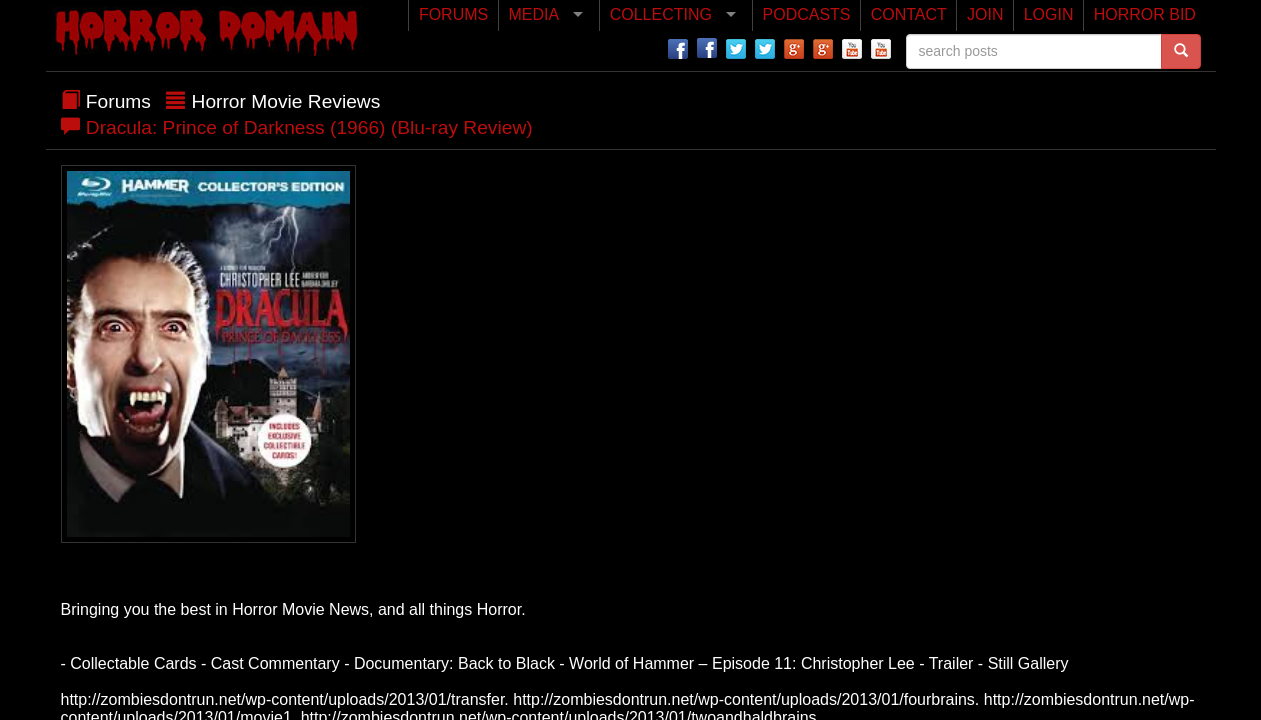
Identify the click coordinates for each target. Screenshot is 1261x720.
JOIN (985, 14)
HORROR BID (1145, 14)
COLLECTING (661, 14)
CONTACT (909, 14)
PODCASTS (807, 14)
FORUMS (453, 14)
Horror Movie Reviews (286, 101)
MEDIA (533, 14)
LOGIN (1049, 14)
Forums (118, 101)
